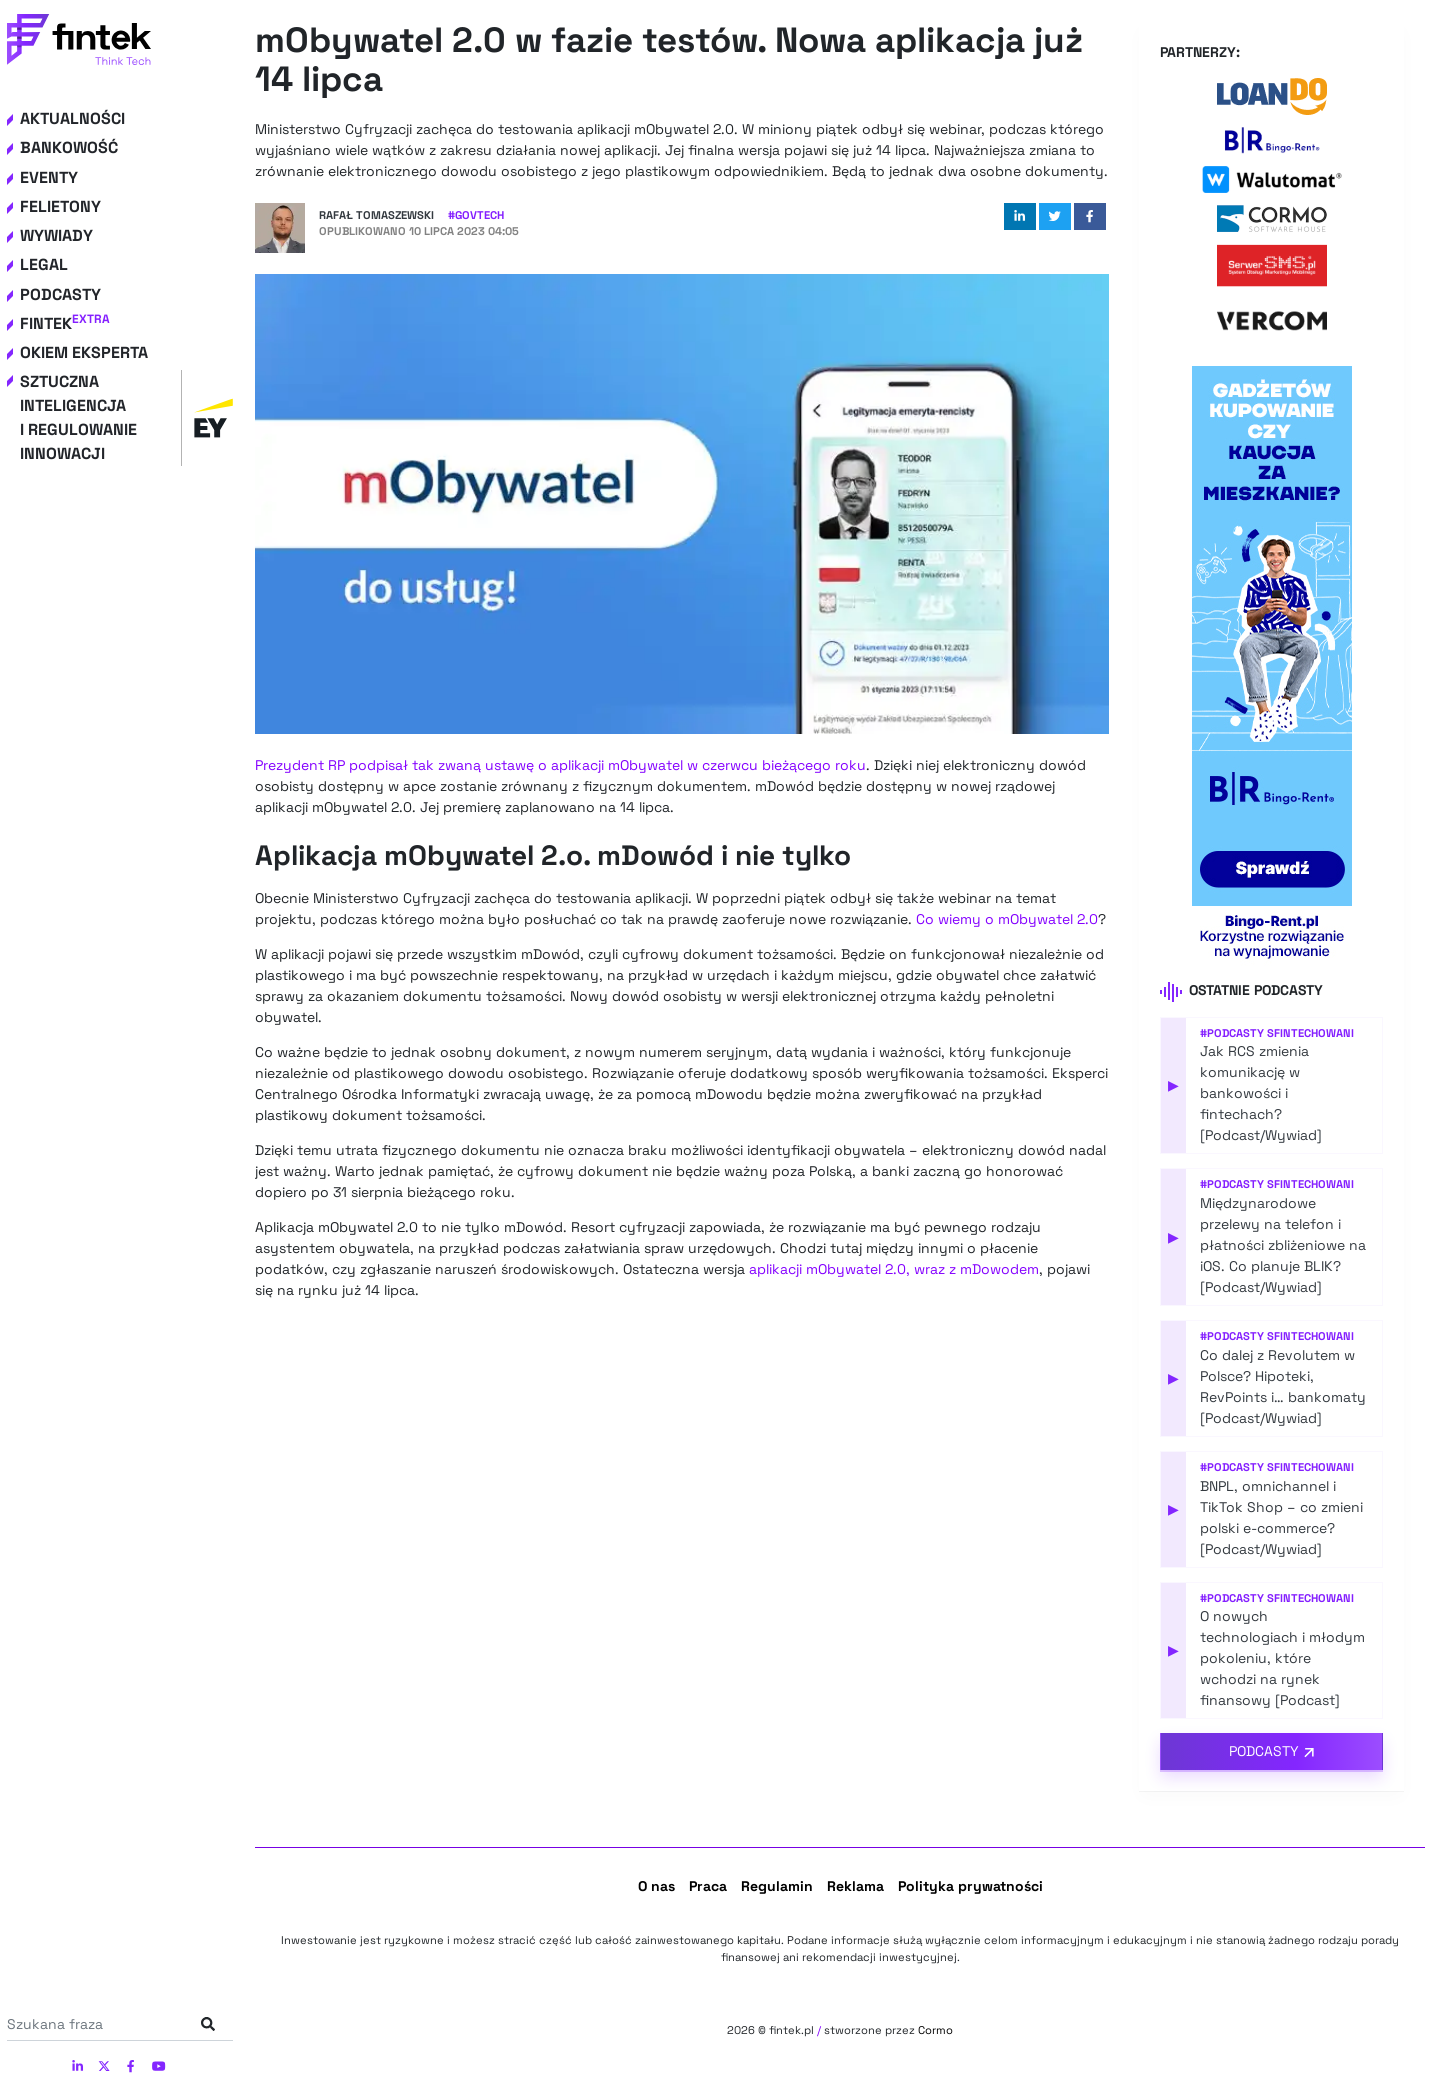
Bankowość (69, 147)
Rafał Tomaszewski (376, 215)
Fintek (65, 323)
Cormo (935, 2030)
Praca (708, 1886)
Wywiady (56, 235)
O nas (656, 1886)
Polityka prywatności (970, 1886)
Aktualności (72, 118)
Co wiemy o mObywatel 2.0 (1007, 919)
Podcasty (60, 294)
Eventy (49, 177)
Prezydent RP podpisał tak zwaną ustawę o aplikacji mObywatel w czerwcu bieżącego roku (560, 765)
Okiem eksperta (84, 352)
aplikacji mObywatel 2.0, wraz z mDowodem (894, 1269)
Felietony (60, 206)
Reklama (855, 1886)
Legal (44, 264)
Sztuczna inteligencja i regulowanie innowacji (126, 418)
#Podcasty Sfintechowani (1277, 1033)
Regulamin (777, 1886)
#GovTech (476, 215)
